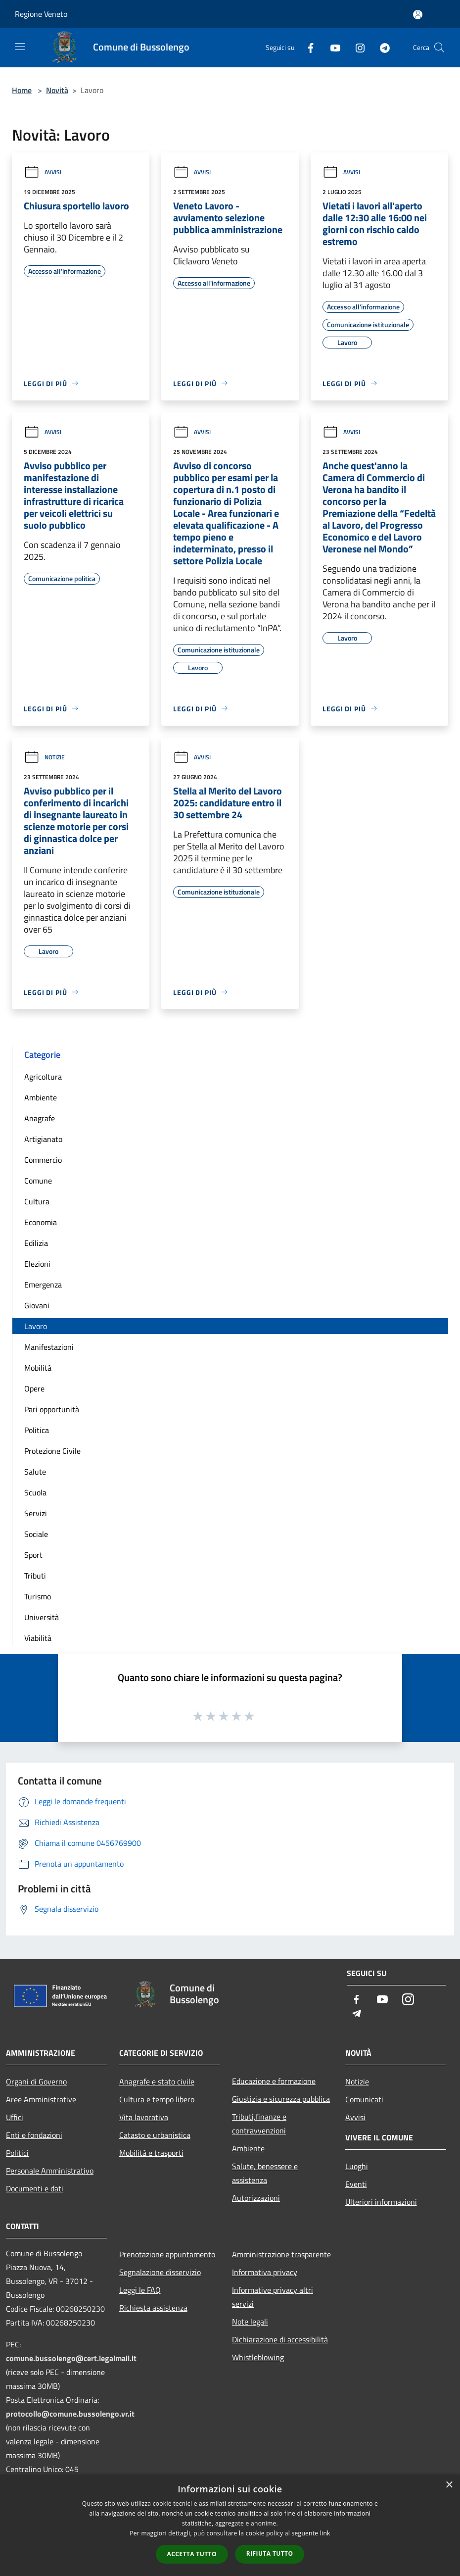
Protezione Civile (52, 1451)
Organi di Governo (36, 2081)
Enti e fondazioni (34, 2135)
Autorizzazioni (256, 2198)
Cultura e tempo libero (156, 2099)
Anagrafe (39, 1118)
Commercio (43, 1160)
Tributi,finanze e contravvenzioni (259, 2123)
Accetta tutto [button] (192, 2554)
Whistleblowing (258, 2357)
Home (22, 90)
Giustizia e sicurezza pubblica (281, 2099)
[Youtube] (331, 47)
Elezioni (37, 1264)
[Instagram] (356, 47)
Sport (33, 1555)
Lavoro (35, 1326)
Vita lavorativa (143, 2117)
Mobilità (37, 1368)
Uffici (14, 2117)
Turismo (37, 1596)
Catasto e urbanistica (154, 2135)
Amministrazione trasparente (281, 2254)
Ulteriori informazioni (381, 2202)
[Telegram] (381, 47)
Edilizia (36, 1243)
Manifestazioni (49, 1347)
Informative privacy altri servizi (272, 2297)
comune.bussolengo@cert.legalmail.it (71, 2358)
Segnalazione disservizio (160, 2272)
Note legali (250, 2322)
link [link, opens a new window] (325, 2533)
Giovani (36, 1305)
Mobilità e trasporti (151, 2153)
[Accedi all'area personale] (417, 14)
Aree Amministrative (41, 2099)
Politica (36, 1430)
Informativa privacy (264, 2272)
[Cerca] (439, 47)
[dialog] (230, 2525)
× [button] (449, 2485)
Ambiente (40, 1097)
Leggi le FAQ (140, 2290)
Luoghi (356, 2166)
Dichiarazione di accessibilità (280, 2339)
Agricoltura (43, 1077)
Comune (38, 1181)
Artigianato (43, 1139)
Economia (40, 1222)
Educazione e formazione (274, 2081)
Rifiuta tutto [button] (269, 2553)
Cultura (36, 1201)
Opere (34, 1388)
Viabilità (37, 1638)
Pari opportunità (51, 1409)
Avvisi (42, 172)
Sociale (36, 1534)
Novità (57, 90)
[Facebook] (307, 47)
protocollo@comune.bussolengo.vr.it (70, 2414)
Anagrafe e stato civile (156, 2081)
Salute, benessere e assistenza (265, 2173)
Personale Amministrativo (49, 2171)
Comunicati (364, 2099)
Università (41, 1617)
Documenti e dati (34, 2188)
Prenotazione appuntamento (167, 2254)
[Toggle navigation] (20, 46)
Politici (17, 2153)
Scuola (35, 1492)
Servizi (35, 1513)
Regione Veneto (41, 14)
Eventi (356, 2184)
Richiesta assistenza (153, 2308)
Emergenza (43, 1284)
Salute (35, 1472)
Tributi (35, 1576)
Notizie (44, 757)
